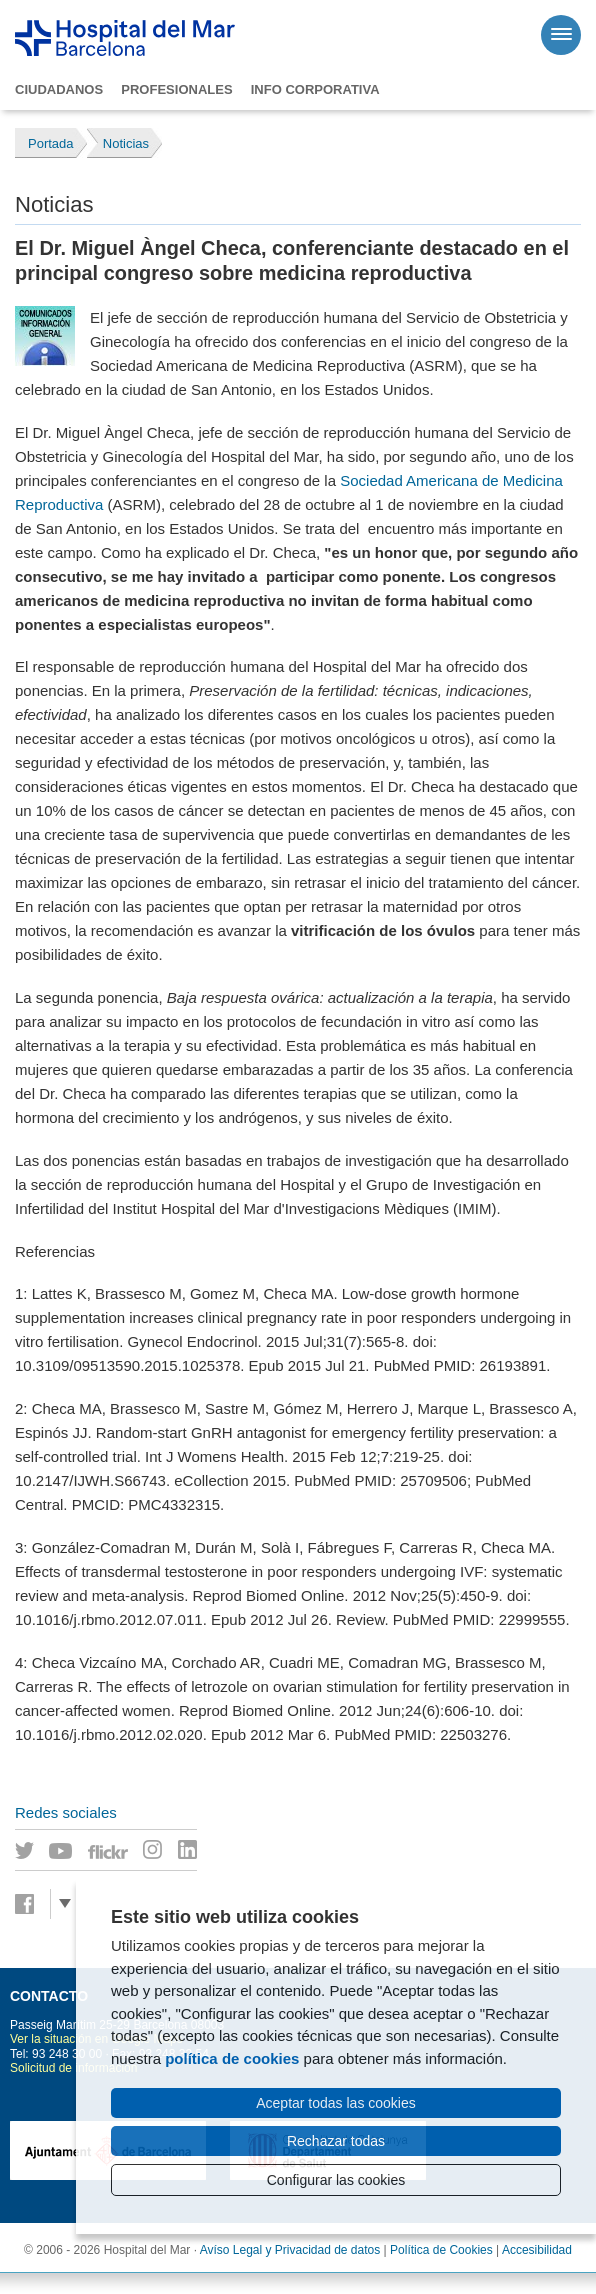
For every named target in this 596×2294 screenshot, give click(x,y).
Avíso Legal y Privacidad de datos (290, 2250)
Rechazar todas (336, 2141)
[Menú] (561, 35)
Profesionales (176, 89)
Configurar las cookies (336, 2180)
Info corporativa (315, 89)
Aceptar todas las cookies (336, 2103)
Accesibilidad (537, 2250)
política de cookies (232, 2058)
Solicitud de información (73, 2068)
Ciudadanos (59, 89)
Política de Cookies (441, 2250)
